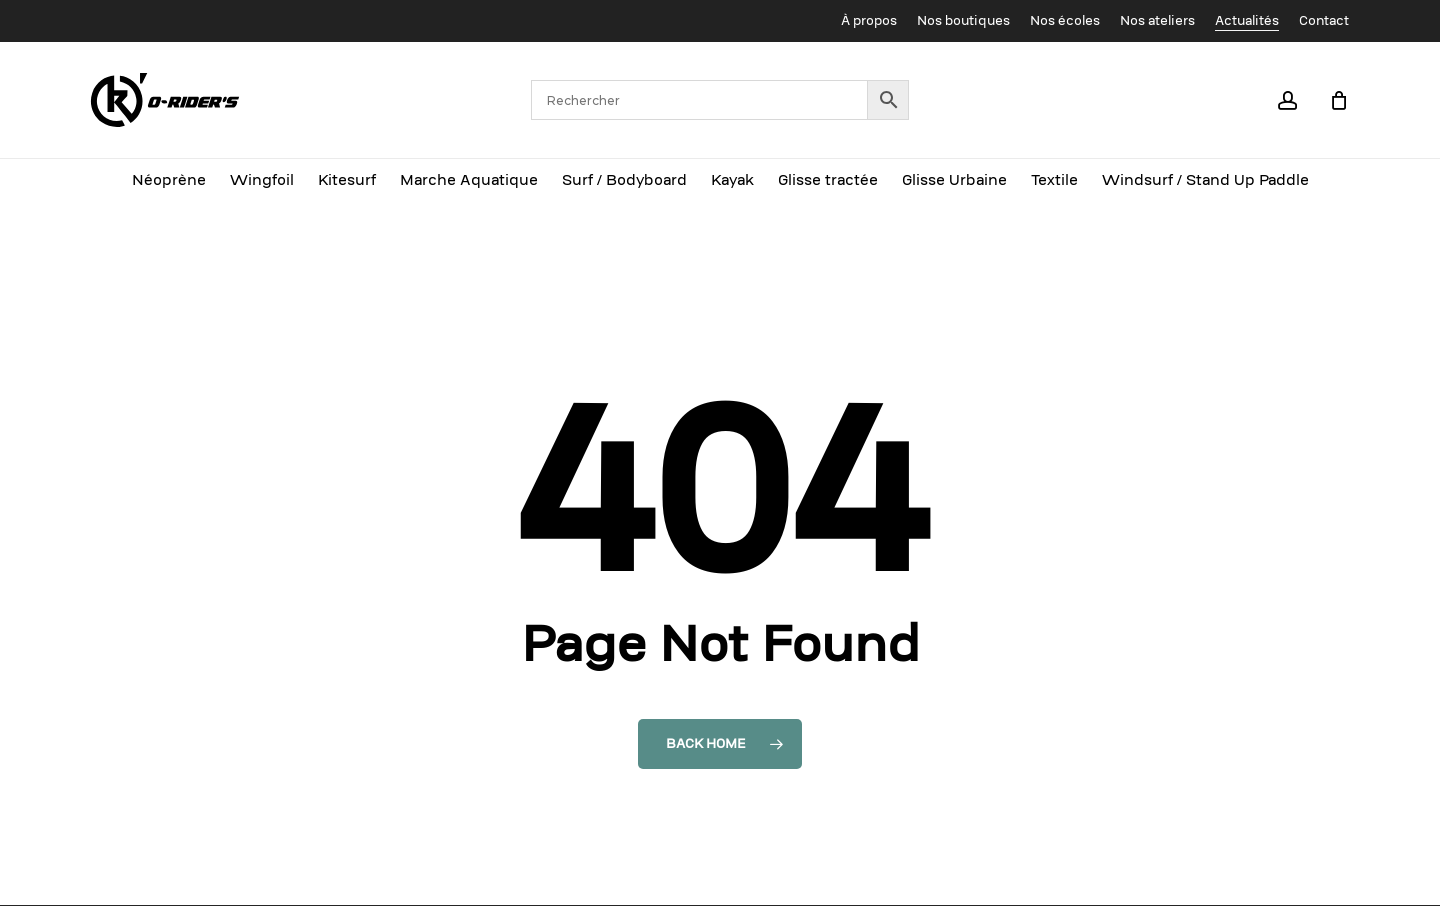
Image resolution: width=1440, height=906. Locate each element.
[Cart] (1339, 100)
